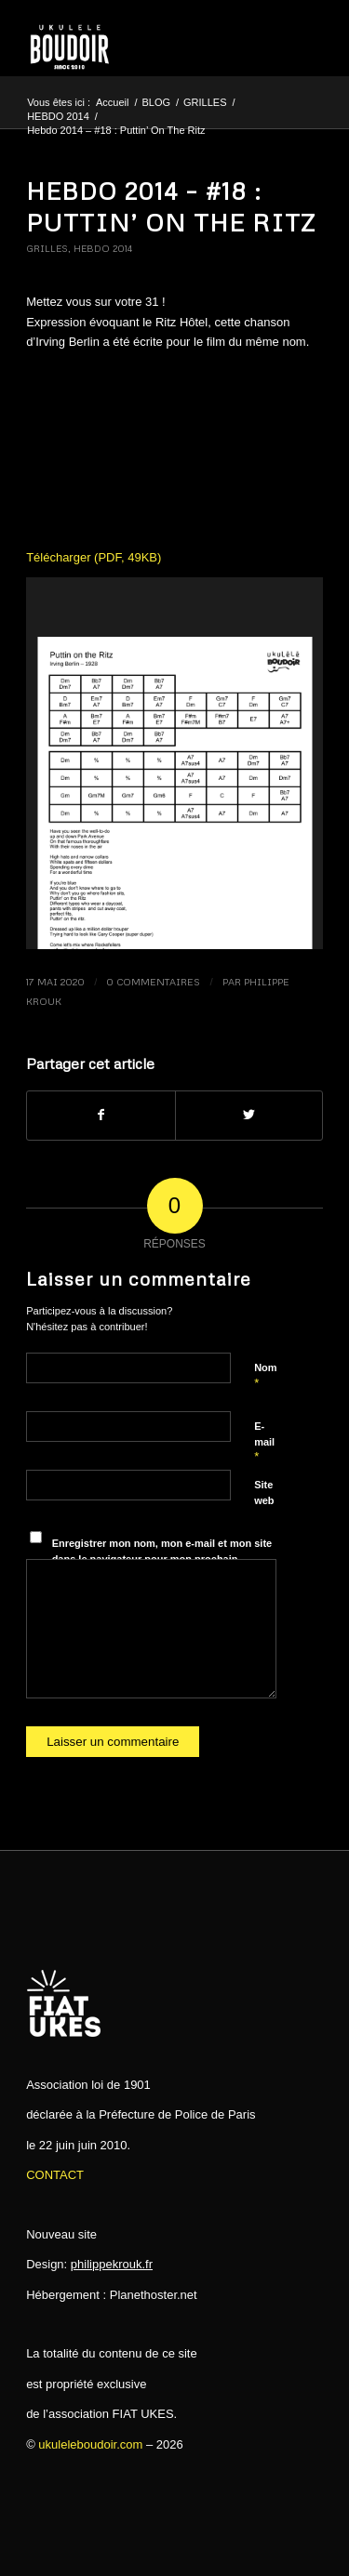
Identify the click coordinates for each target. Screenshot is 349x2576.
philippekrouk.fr (112, 2264)
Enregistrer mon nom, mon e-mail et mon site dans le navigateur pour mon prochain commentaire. (162, 1558)
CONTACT (55, 2175)
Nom (265, 1376)
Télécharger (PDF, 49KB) (93, 557)
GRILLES (47, 248)
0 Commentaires (153, 981)
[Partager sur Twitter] (249, 1115)
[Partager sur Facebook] (100, 1115)
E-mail (264, 1441)
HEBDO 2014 (103, 248)
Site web (264, 1492)
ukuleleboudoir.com (90, 2444)
